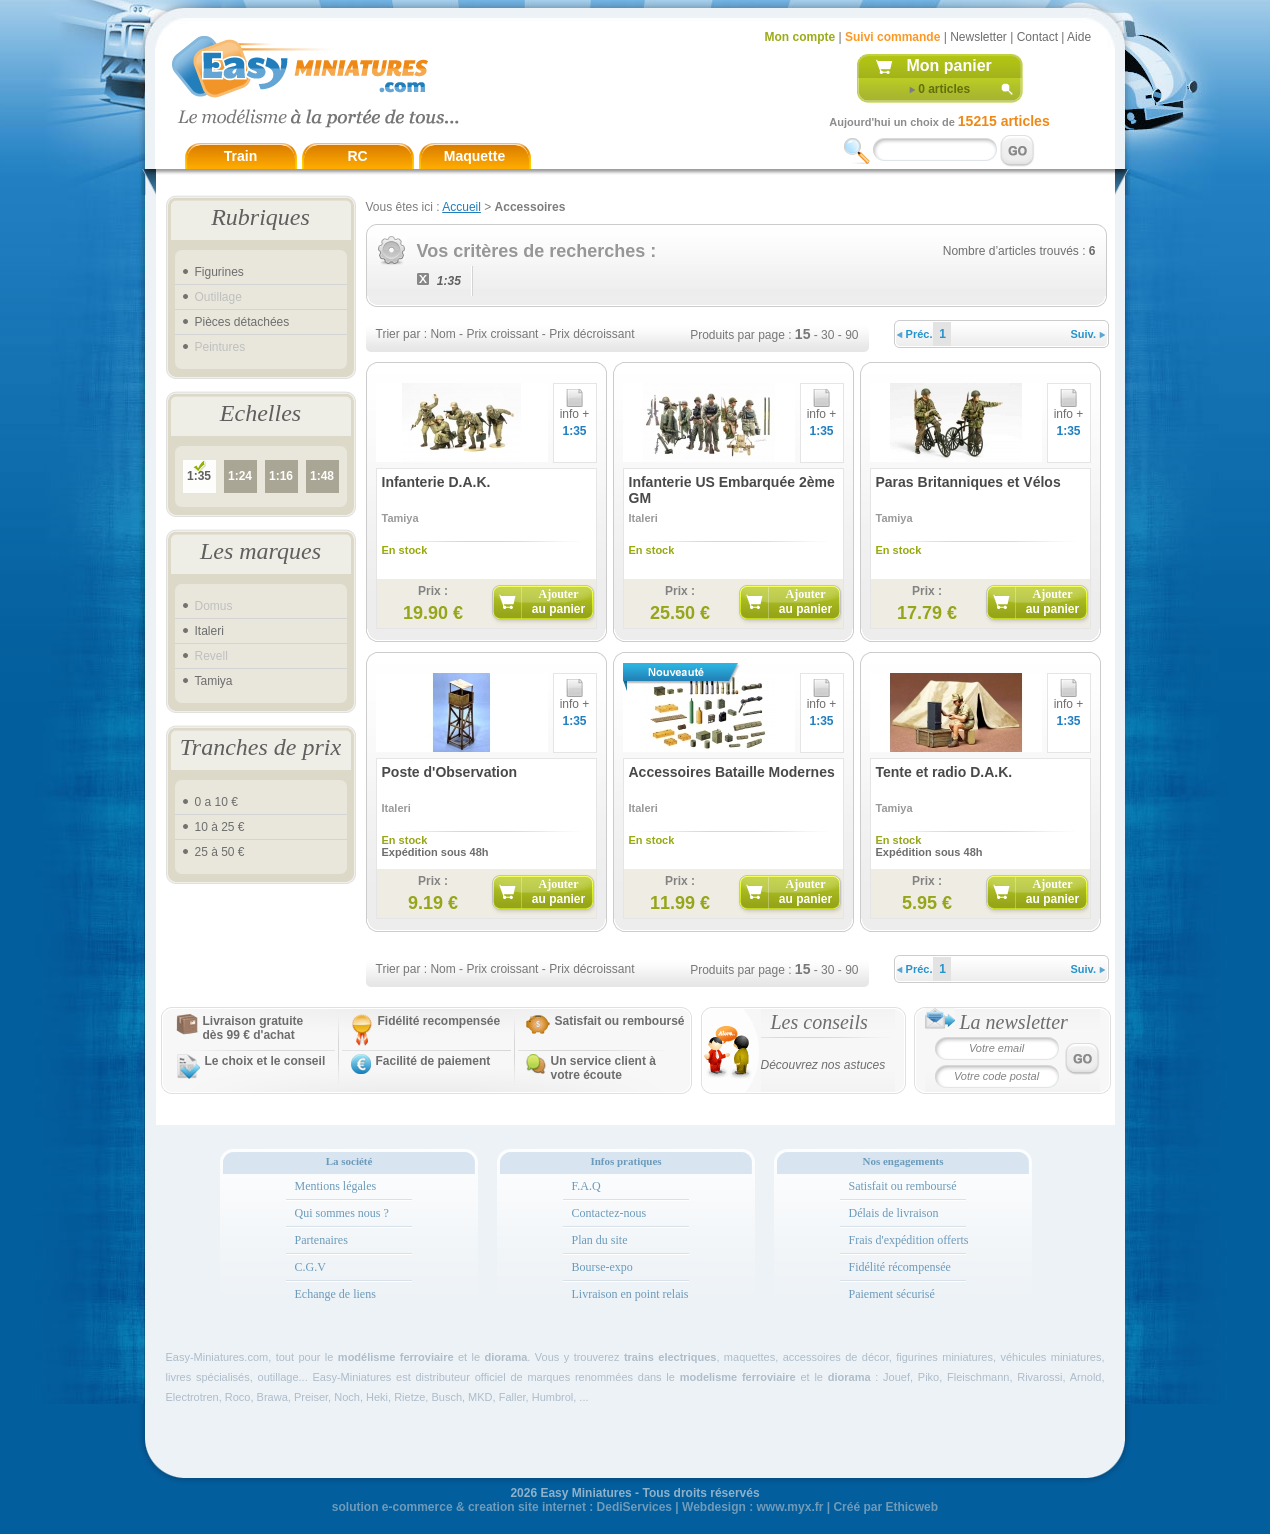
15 (803, 334)
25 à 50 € (220, 852)
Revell (211, 656)
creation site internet (527, 1507)
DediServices (634, 1507)
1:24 (240, 476)
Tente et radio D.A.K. (944, 772)
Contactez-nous (609, 1213)
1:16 (281, 476)
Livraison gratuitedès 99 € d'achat (253, 1028)
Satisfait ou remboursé (620, 1021)
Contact (1037, 37)
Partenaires (321, 1240)
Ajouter (558, 601)
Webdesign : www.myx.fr (752, 1507)
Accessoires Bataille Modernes (732, 772)
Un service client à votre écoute (603, 1068)
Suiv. (1088, 334)
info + (575, 408)
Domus (214, 606)
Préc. (915, 334)
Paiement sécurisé (892, 1294)
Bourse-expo (602, 1267)
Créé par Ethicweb (885, 1507)
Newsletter (978, 37)
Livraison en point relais (630, 1294)
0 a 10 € (216, 802)
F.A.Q (586, 1186)
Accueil (461, 207)
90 (851, 335)
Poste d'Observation (450, 772)
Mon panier (949, 65)
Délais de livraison (894, 1213)
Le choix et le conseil (265, 1061)
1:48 (322, 476)
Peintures (220, 347)
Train (240, 156)
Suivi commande (892, 37)
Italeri (209, 631)
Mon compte (800, 37)
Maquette (474, 156)
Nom (442, 334)
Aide (1079, 37)
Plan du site (600, 1240)
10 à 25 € (220, 827)
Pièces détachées (242, 322)
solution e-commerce (392, 1507)
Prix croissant (502, 334)
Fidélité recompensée (439, 1021)
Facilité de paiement (433, 1061)
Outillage (218, 297)
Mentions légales (336, 1186)
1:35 (199, 476)
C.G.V (310, 1267)
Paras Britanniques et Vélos (968, 482)
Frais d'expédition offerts (909, 1240)
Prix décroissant (591, 334)
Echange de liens (335, 1294)
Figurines (219, 272)
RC (357, 156)
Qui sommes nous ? (342, 1213)
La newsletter (1014, 1022)
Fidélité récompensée (900, 1267)
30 (827, 335)
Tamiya (214, 681)
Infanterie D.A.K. (436, 482)
